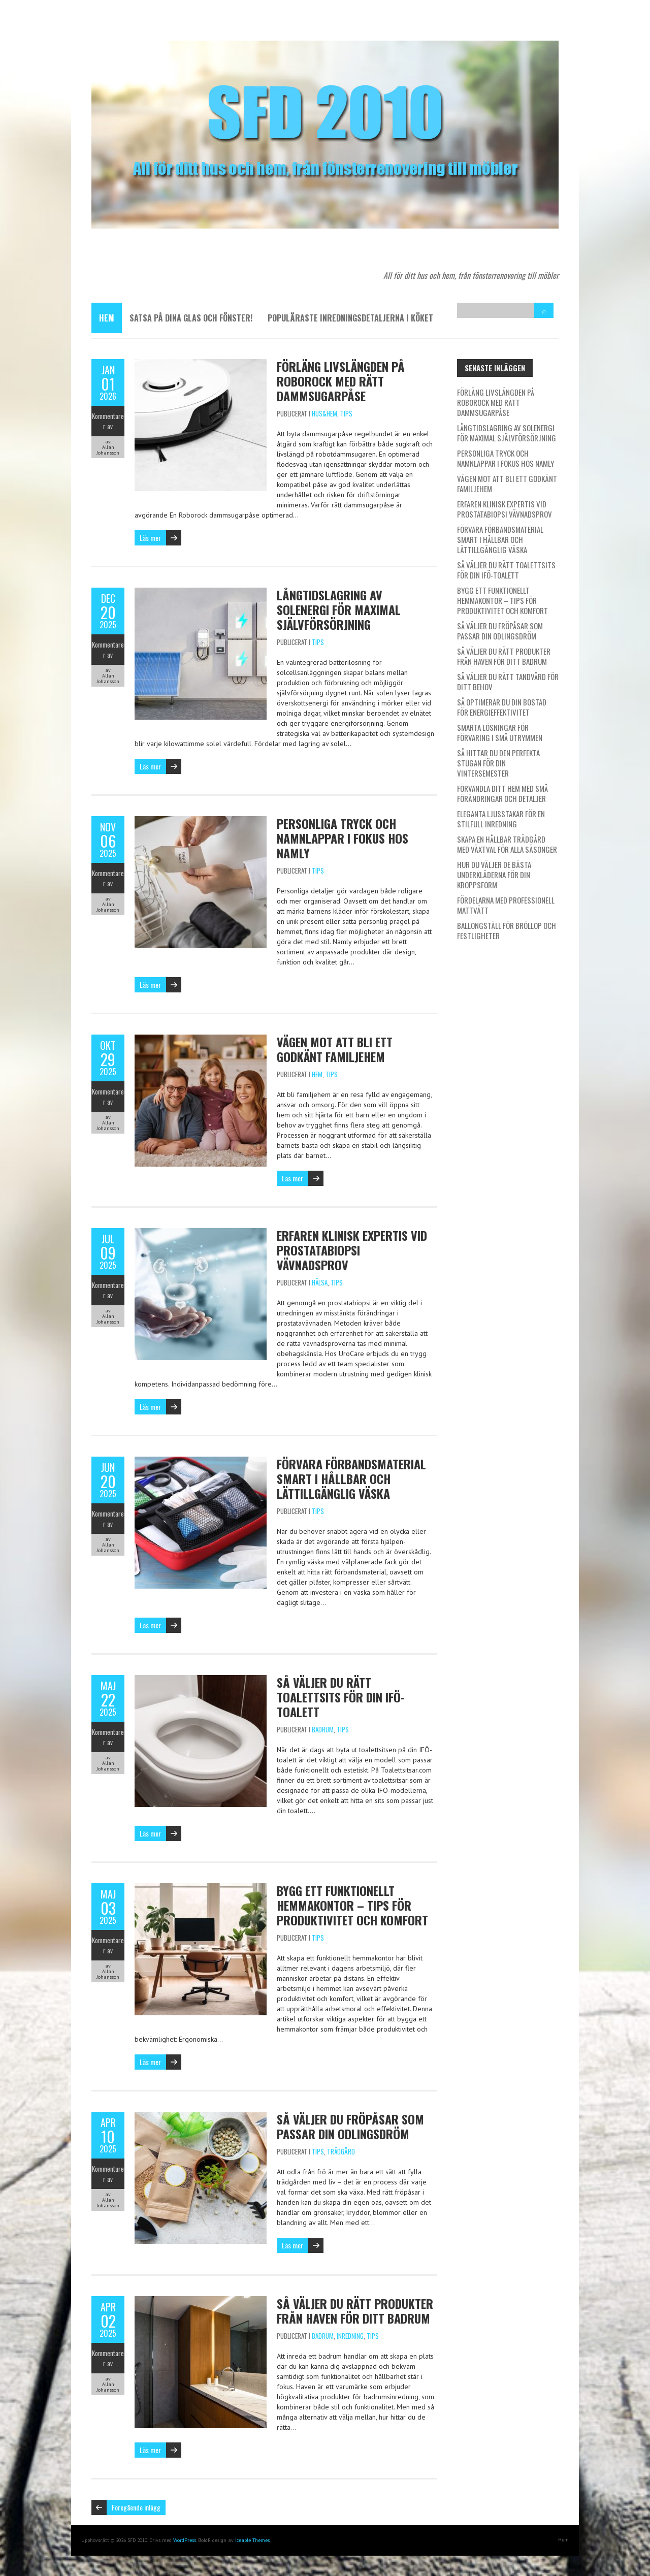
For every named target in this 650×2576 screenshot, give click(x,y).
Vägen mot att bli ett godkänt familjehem (335, 1049)
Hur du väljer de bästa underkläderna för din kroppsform (494, 874)
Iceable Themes (252, 2540)
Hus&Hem (324, 413)
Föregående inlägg (136, 2507)
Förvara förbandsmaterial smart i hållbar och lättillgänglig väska (351, 1478)
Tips (346, 413)
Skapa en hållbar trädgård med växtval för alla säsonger (507, 844)
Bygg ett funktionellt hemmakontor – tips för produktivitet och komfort (352, 1905)
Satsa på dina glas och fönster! (190, 318)
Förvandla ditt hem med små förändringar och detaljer (502, 793)
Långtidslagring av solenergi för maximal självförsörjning (339, 609)
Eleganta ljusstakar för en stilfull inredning (501, 818)
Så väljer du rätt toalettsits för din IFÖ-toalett (341, 1697)
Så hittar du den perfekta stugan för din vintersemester (498, 763)
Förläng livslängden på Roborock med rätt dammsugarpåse (341, 381)
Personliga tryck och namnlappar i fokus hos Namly (342, 838)
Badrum (323, 1729)
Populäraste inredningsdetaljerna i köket (350, 318)
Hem (106, 318)
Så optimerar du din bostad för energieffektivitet (501, 707)
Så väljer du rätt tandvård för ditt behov (508, 681)
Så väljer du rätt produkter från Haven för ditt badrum (355, 2310)
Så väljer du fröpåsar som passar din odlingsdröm (350, 2126)
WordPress (184, 2540)
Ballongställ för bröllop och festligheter (506, 930)
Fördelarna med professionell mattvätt (506, 905)
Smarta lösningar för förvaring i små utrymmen (499, 732)
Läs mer (150, 537)
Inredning (350, 2336)
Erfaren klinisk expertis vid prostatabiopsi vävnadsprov (352, 1250)
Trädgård (341, 2151)
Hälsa (320, 1282)
